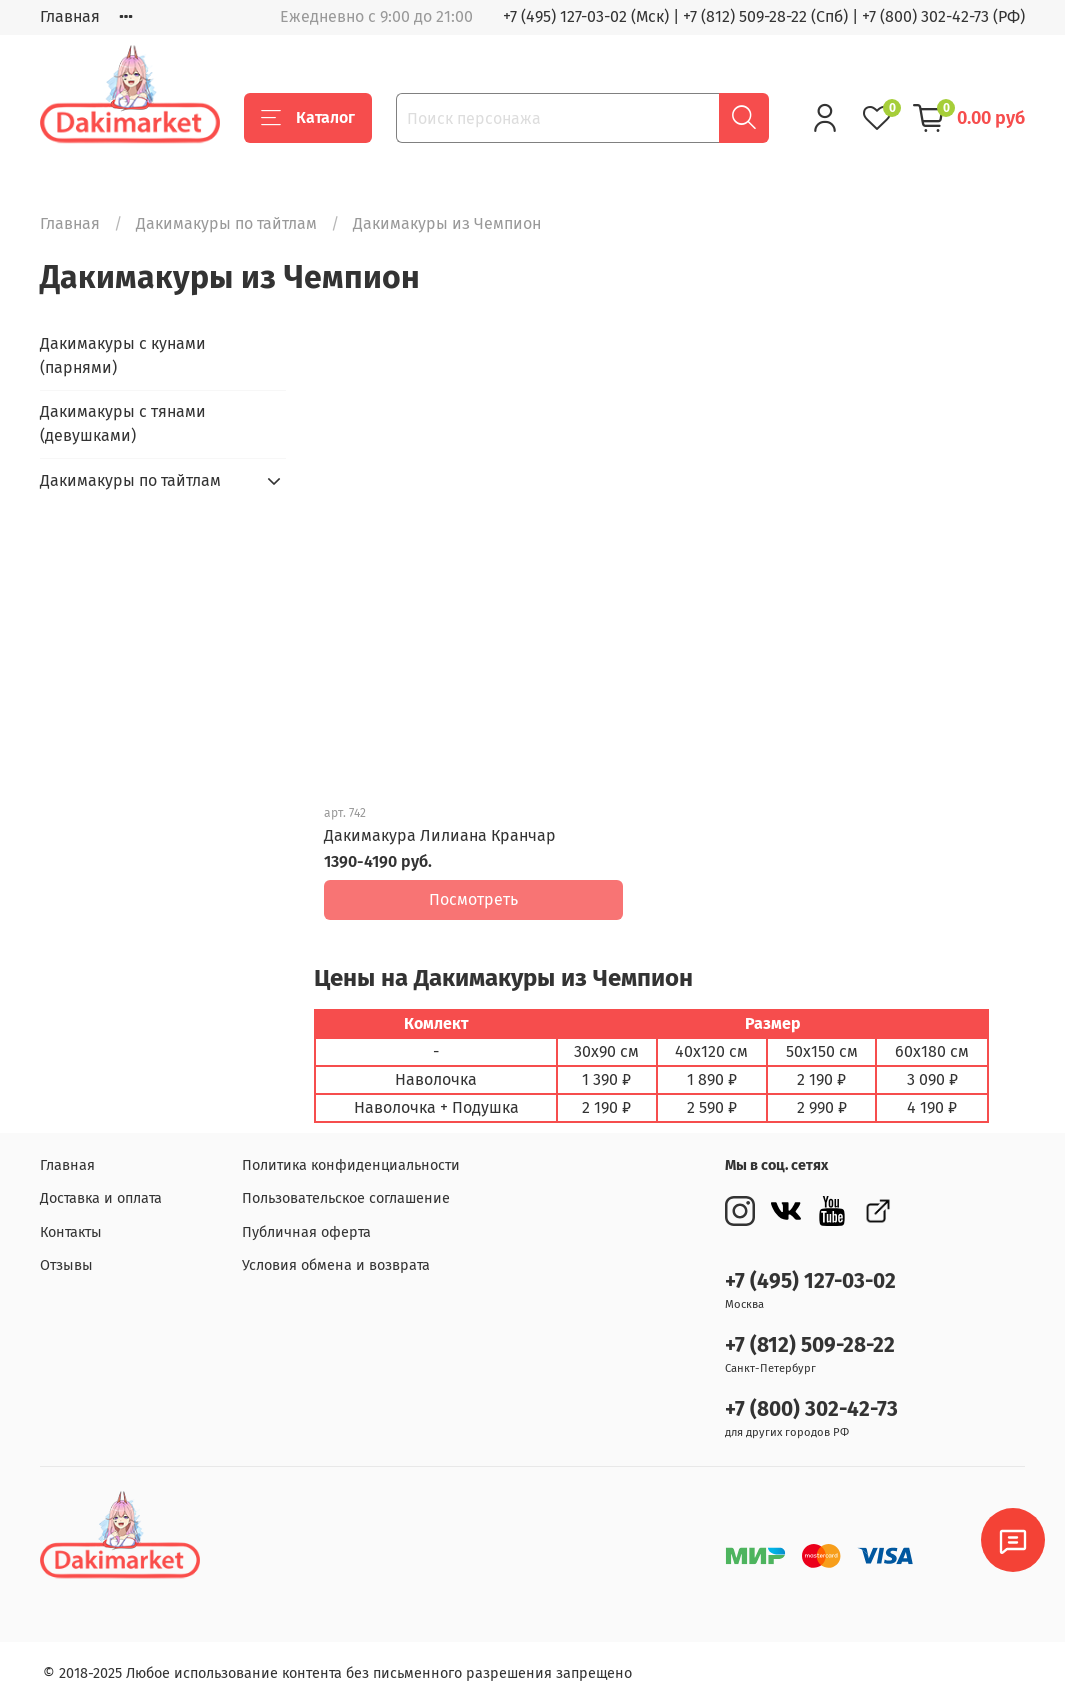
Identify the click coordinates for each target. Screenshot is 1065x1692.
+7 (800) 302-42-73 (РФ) (943, 16)
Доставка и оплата (101, 1184)
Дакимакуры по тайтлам (226, 223)
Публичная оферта (306, 1218)
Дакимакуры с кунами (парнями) (123, 355)
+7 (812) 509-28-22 (810, 1331)
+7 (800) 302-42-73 (811, 1395)
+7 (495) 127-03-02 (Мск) (586, 16)
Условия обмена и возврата (336, 1252)
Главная (70, 16)
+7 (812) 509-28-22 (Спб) (765, 16)
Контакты (71, 1218)
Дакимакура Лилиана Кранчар (440, 835)
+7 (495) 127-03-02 (810, 1267)
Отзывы (66, 1252)
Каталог (308, 118)
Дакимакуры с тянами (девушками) (123, 423)
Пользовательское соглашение (346, 1184)
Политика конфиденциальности (351, 1151)
